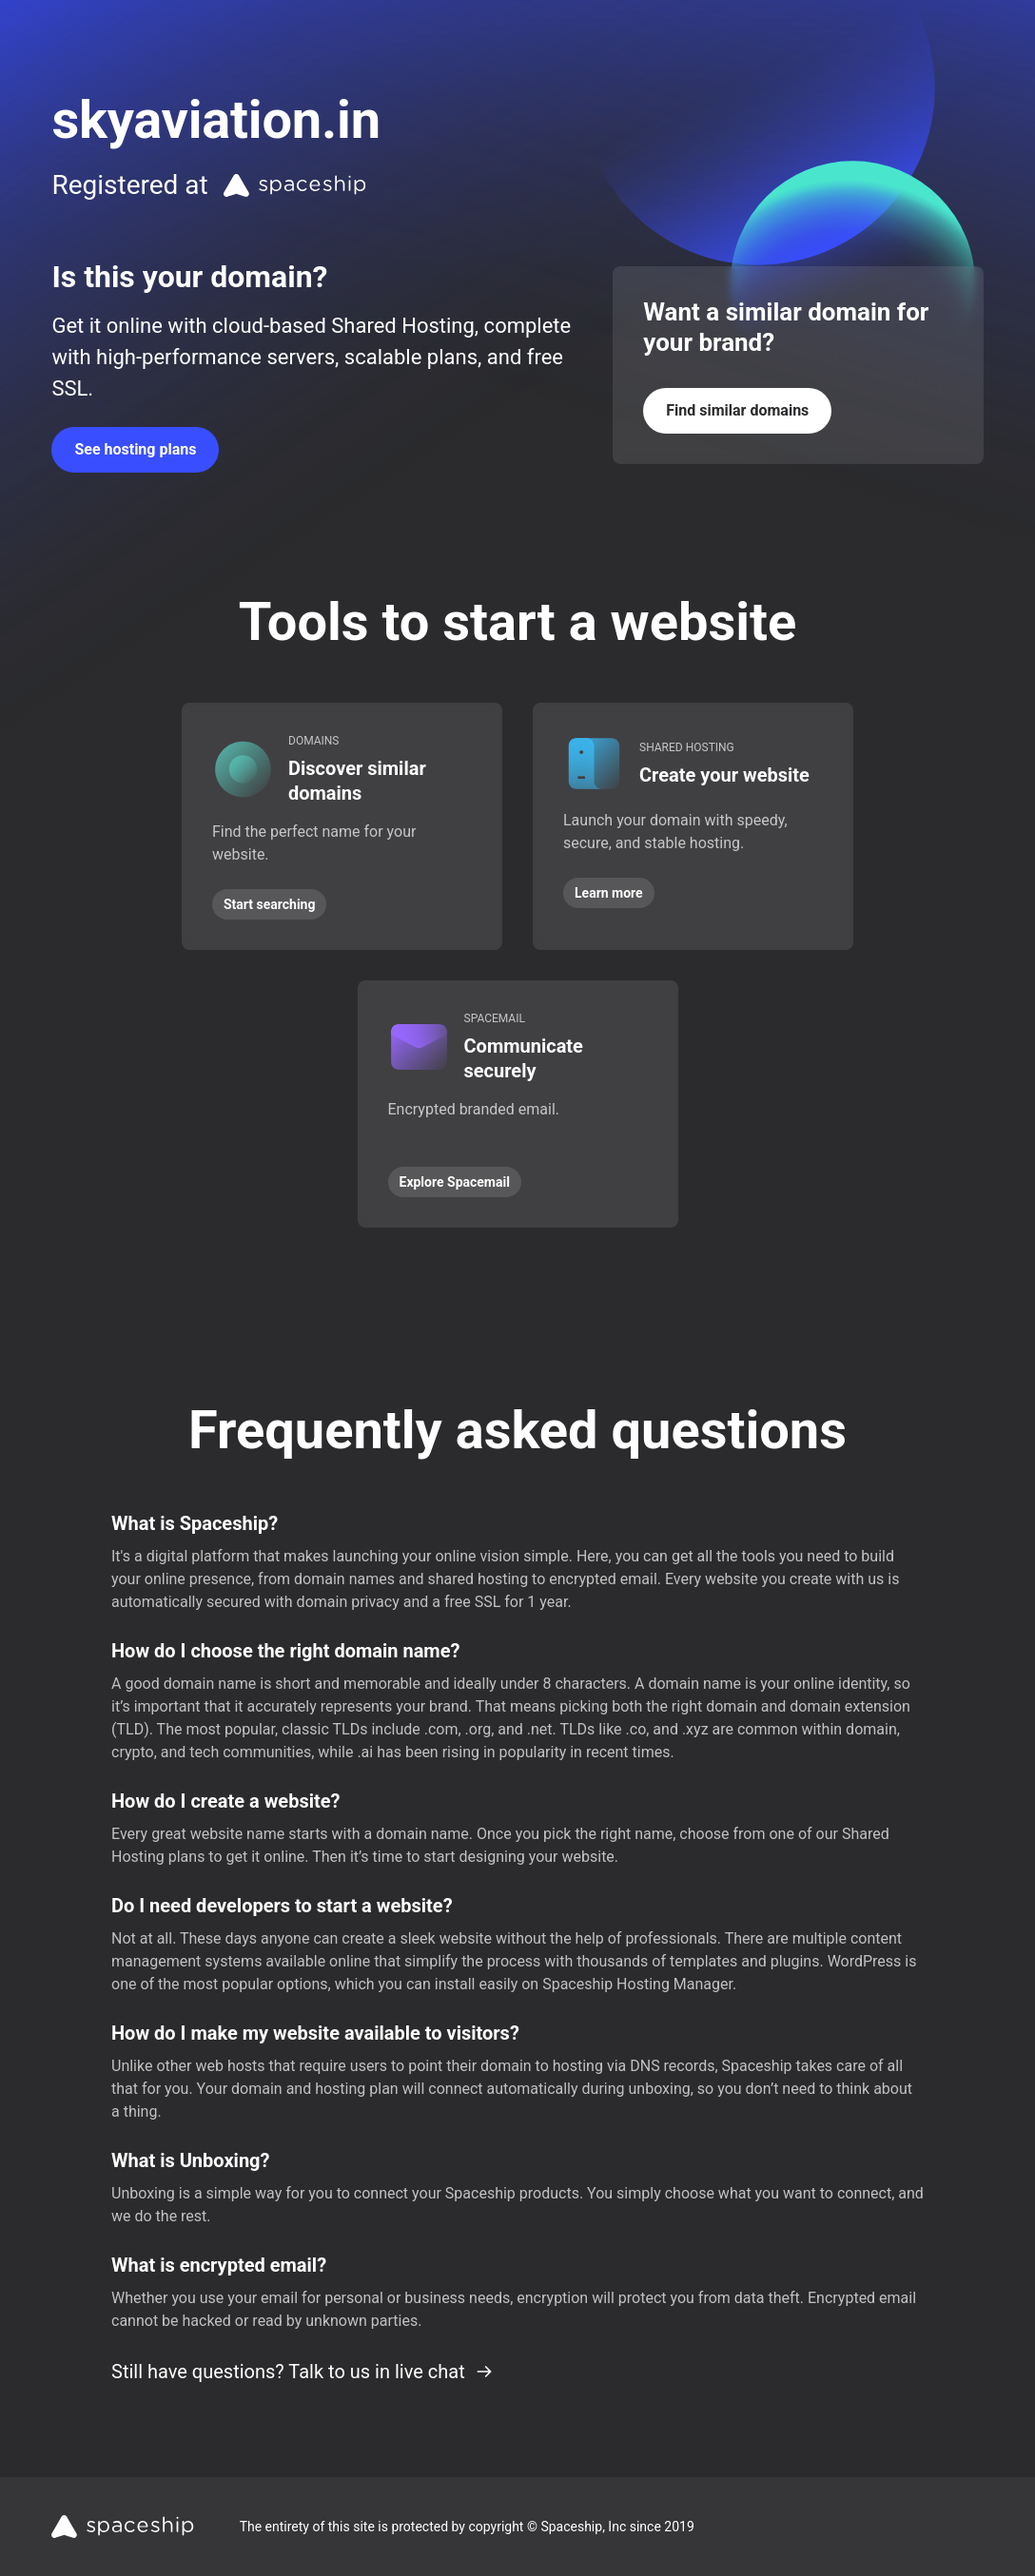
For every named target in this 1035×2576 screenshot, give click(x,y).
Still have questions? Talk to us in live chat (302, 2371)
